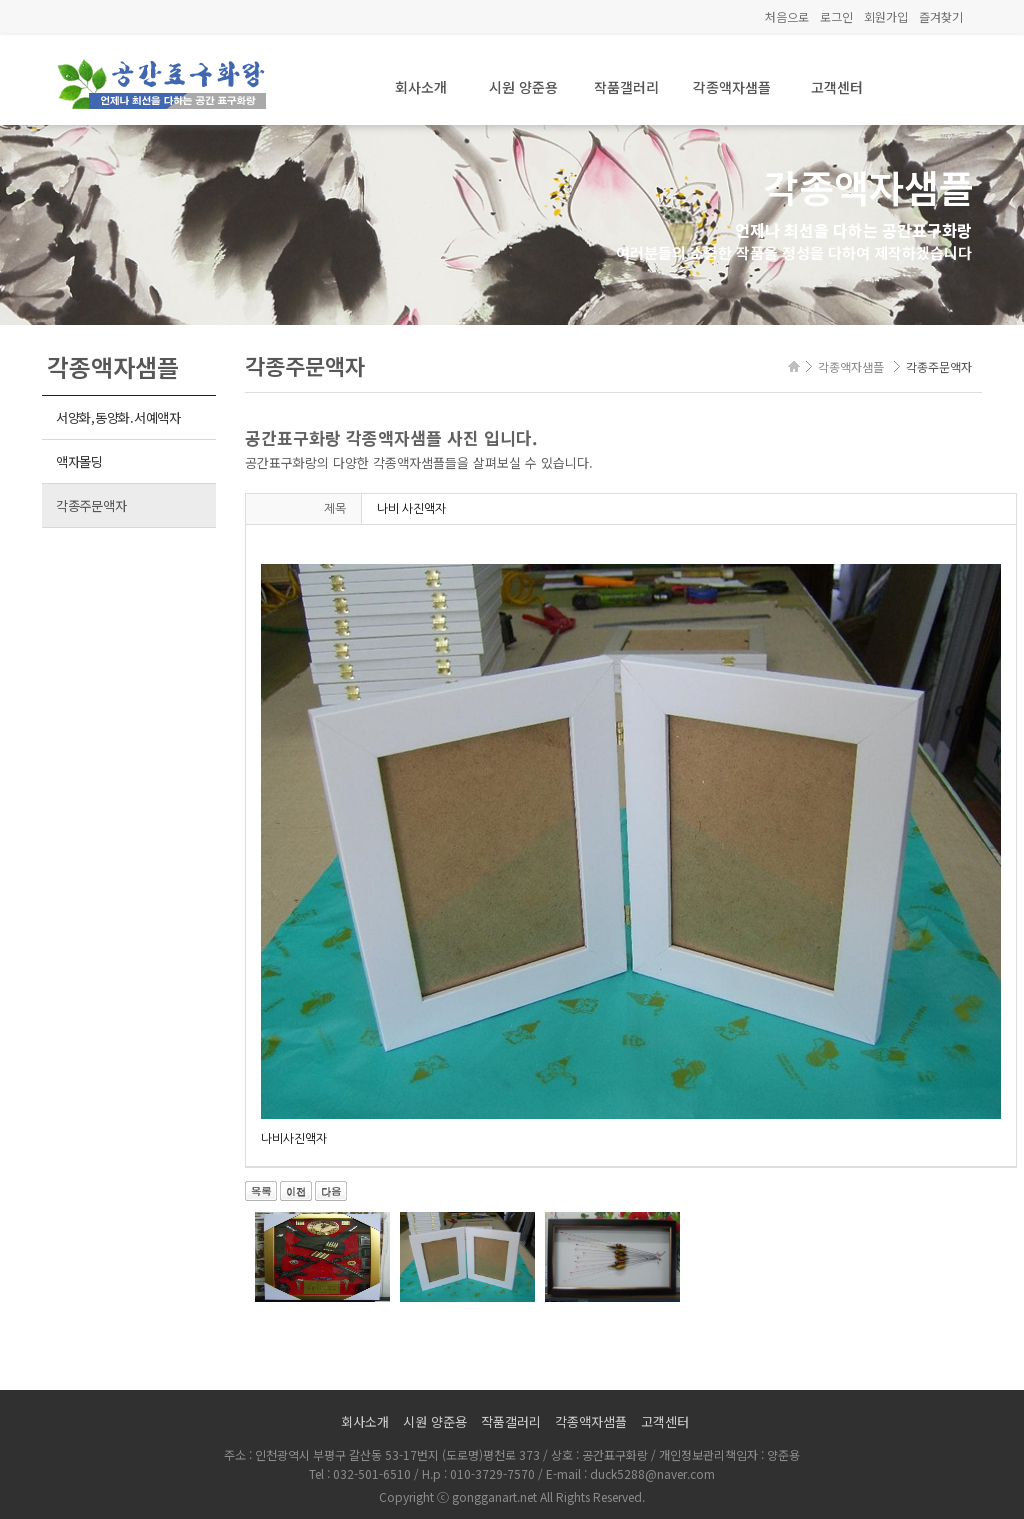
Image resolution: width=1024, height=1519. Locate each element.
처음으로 (787, 16)
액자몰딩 (79, 461)
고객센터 (837, 87)
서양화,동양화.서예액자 (118, 417)
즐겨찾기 (941, 16)
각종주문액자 (91, 505)
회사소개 (421, 87)
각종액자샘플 (732, 87)
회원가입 (886, 16)
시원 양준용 (523, 87)
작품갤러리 (626, 87)
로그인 (836, 16)
